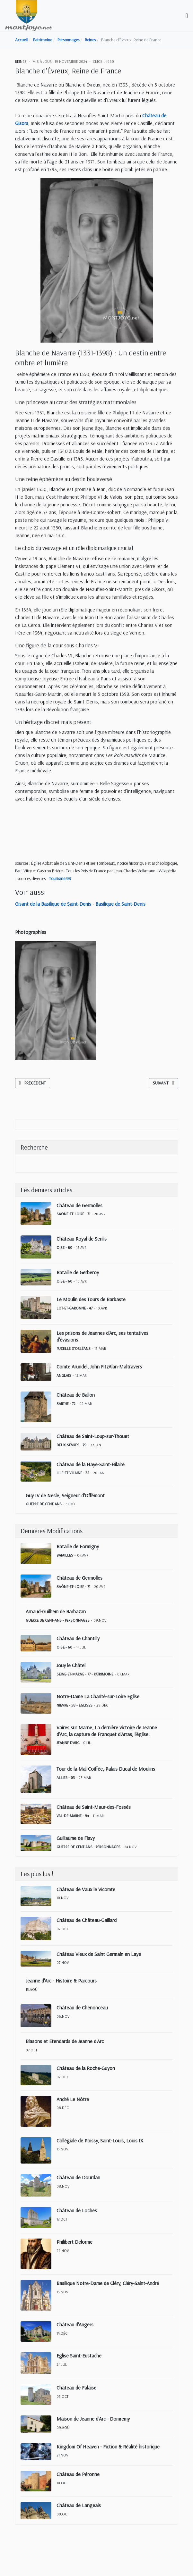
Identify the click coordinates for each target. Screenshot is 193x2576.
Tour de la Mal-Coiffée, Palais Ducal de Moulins (106, 1769)
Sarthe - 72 (66, 1403)
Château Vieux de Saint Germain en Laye (99, 1954)
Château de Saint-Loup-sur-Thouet (93, 1436)
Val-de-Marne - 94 (73, 1815)
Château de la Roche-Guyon (86, 2068)
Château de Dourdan (78, 2177)
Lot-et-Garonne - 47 (74, 1308)
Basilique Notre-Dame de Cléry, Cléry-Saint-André (108, 2283)
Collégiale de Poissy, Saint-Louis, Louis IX (100, 2140)
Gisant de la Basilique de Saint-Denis (53, 904)
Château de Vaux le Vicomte (86, 1889)
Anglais (64, 1375)
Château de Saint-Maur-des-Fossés (94, 1807)
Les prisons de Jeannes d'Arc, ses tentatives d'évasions (102, 1336)
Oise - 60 (64, 1247)
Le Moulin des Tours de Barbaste (91, 1299)
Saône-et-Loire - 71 (73, 1213)
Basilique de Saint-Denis (120, 904)
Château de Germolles (79, 1205)
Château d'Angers (75, 2324)
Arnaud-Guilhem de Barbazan (56, 1611)
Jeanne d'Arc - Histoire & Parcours (61, 1980)
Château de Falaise (76, 2387)
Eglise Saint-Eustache (79, 2355)
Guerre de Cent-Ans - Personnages (58, 1620)
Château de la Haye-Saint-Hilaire (91, 1464)
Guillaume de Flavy (76, 1838)
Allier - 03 (66, 1777)
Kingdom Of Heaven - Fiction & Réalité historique (108, 2446)
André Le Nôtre (73, 2099)
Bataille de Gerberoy (78, 1272)
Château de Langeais (79, 2505)
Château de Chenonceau (82, 2007)
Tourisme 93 (60, 878)
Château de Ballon (76, 1395)
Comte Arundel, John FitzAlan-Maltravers (99, 1366)
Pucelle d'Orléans (74, 1348)
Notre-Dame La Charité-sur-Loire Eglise (98, 1696)
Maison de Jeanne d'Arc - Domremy (93, 2418)
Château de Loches (77, 2210)
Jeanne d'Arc (68, 1742)
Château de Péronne (78, 2474)
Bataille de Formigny (78, 1546)
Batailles (65, 1555)
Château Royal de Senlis (82, 1238)
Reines (21, 61)
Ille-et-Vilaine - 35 (73, 1472)
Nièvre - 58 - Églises (74, 1705)
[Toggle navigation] (187, 16)
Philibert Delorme (74, 2242)
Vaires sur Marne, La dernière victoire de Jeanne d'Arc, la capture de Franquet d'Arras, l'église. (107, 1730)
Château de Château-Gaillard (87, 1920)
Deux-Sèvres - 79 (71, 1444)
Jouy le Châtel (71, 1665)
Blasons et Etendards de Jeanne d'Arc (65, 2041)
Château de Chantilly (78, 1638)
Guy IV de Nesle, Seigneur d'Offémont (65, 1495)
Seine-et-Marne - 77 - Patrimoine (85, 1674)
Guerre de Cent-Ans (44, 1503)
